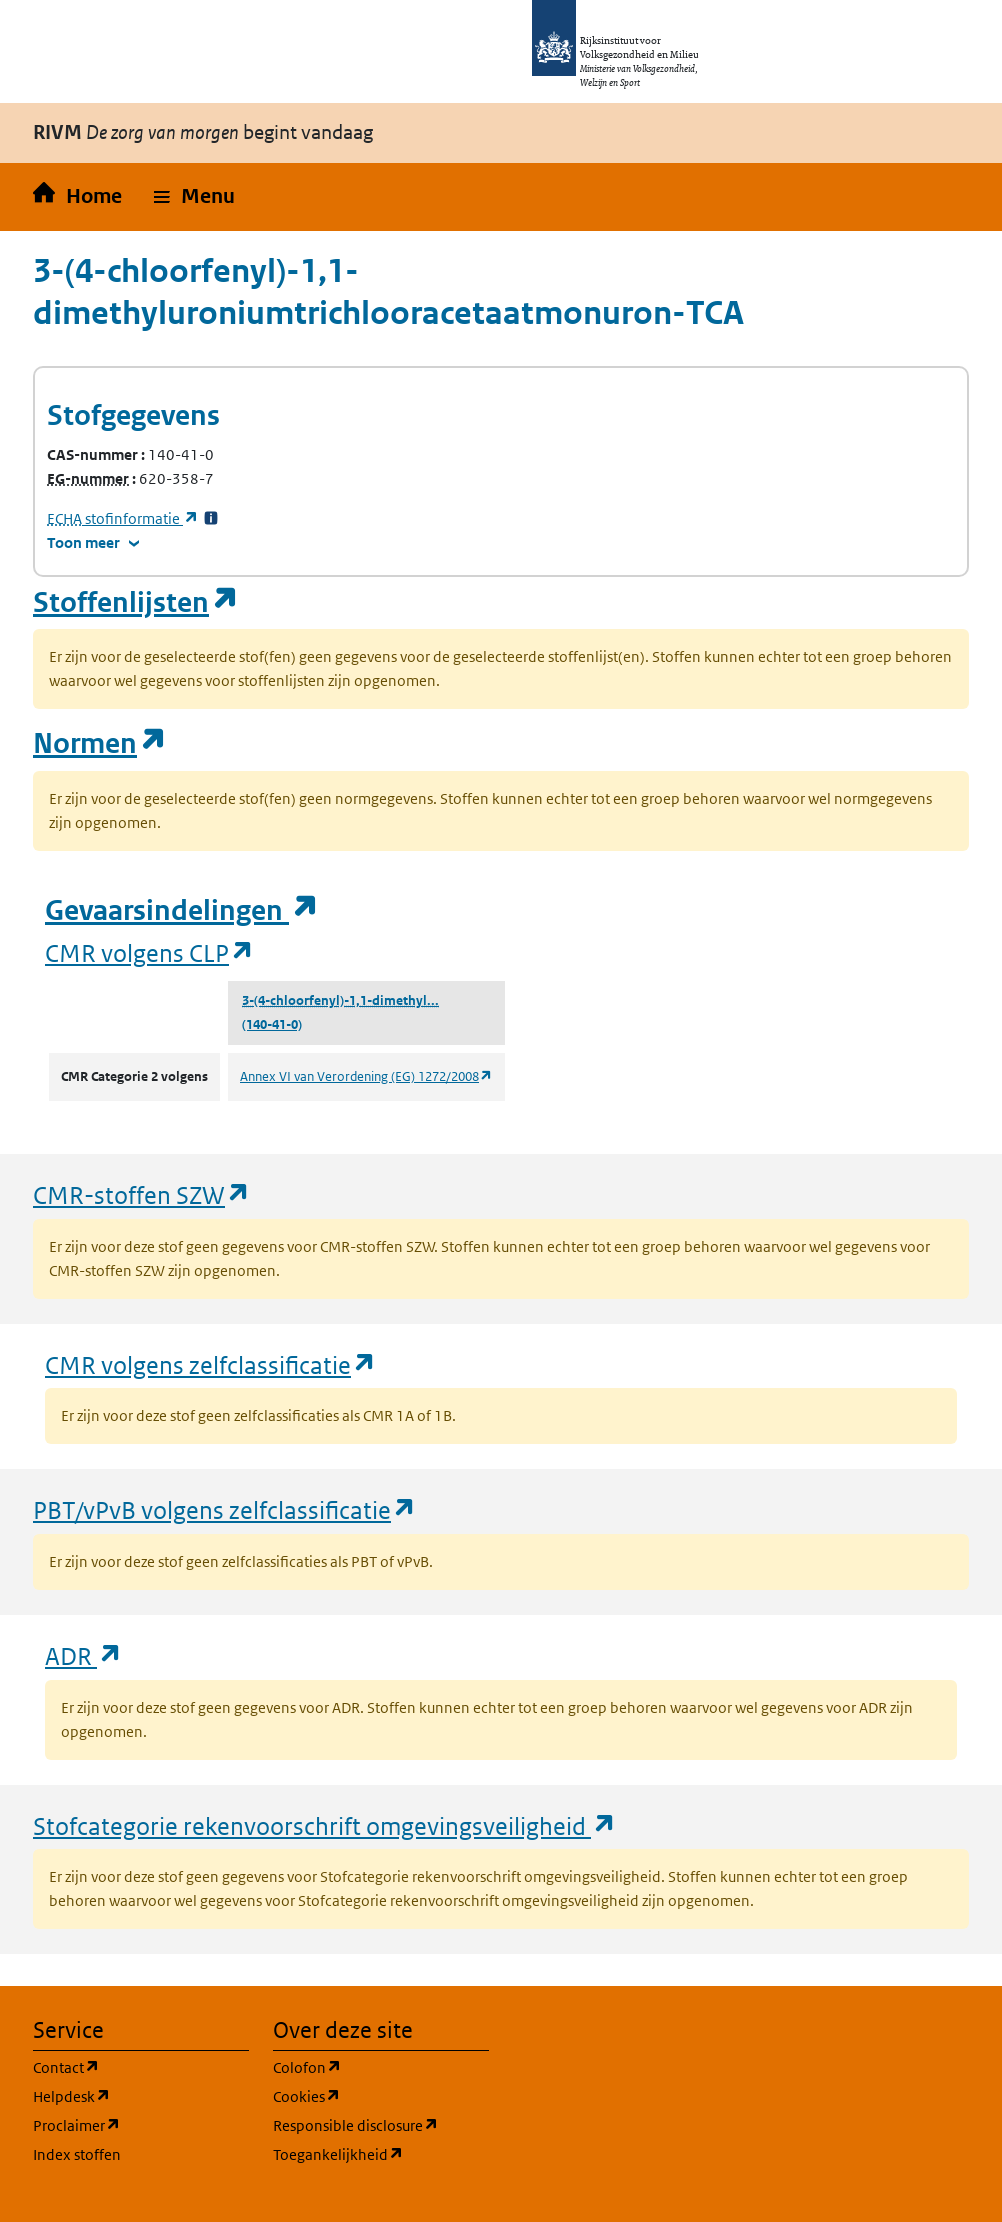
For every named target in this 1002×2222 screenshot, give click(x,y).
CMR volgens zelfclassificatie (211, 1364)
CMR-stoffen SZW (142, 1194)
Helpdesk (141, 2095)
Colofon (381, 2066)
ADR (84, 1655)
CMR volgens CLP (150, 952)
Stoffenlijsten (136, 602)
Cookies (381, 2095)
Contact (141, 2066)
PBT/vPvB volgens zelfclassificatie (225, 1509)
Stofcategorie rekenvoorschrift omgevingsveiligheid (325, 1825)
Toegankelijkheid (381, 2153)
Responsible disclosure (381, 2124)
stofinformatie (123, 518)
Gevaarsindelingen (182, 910)
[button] (194, 197)
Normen (100, 743)
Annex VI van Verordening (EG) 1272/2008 (366, 1076)
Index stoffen (77, 2154)
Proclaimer (141, 2124)
